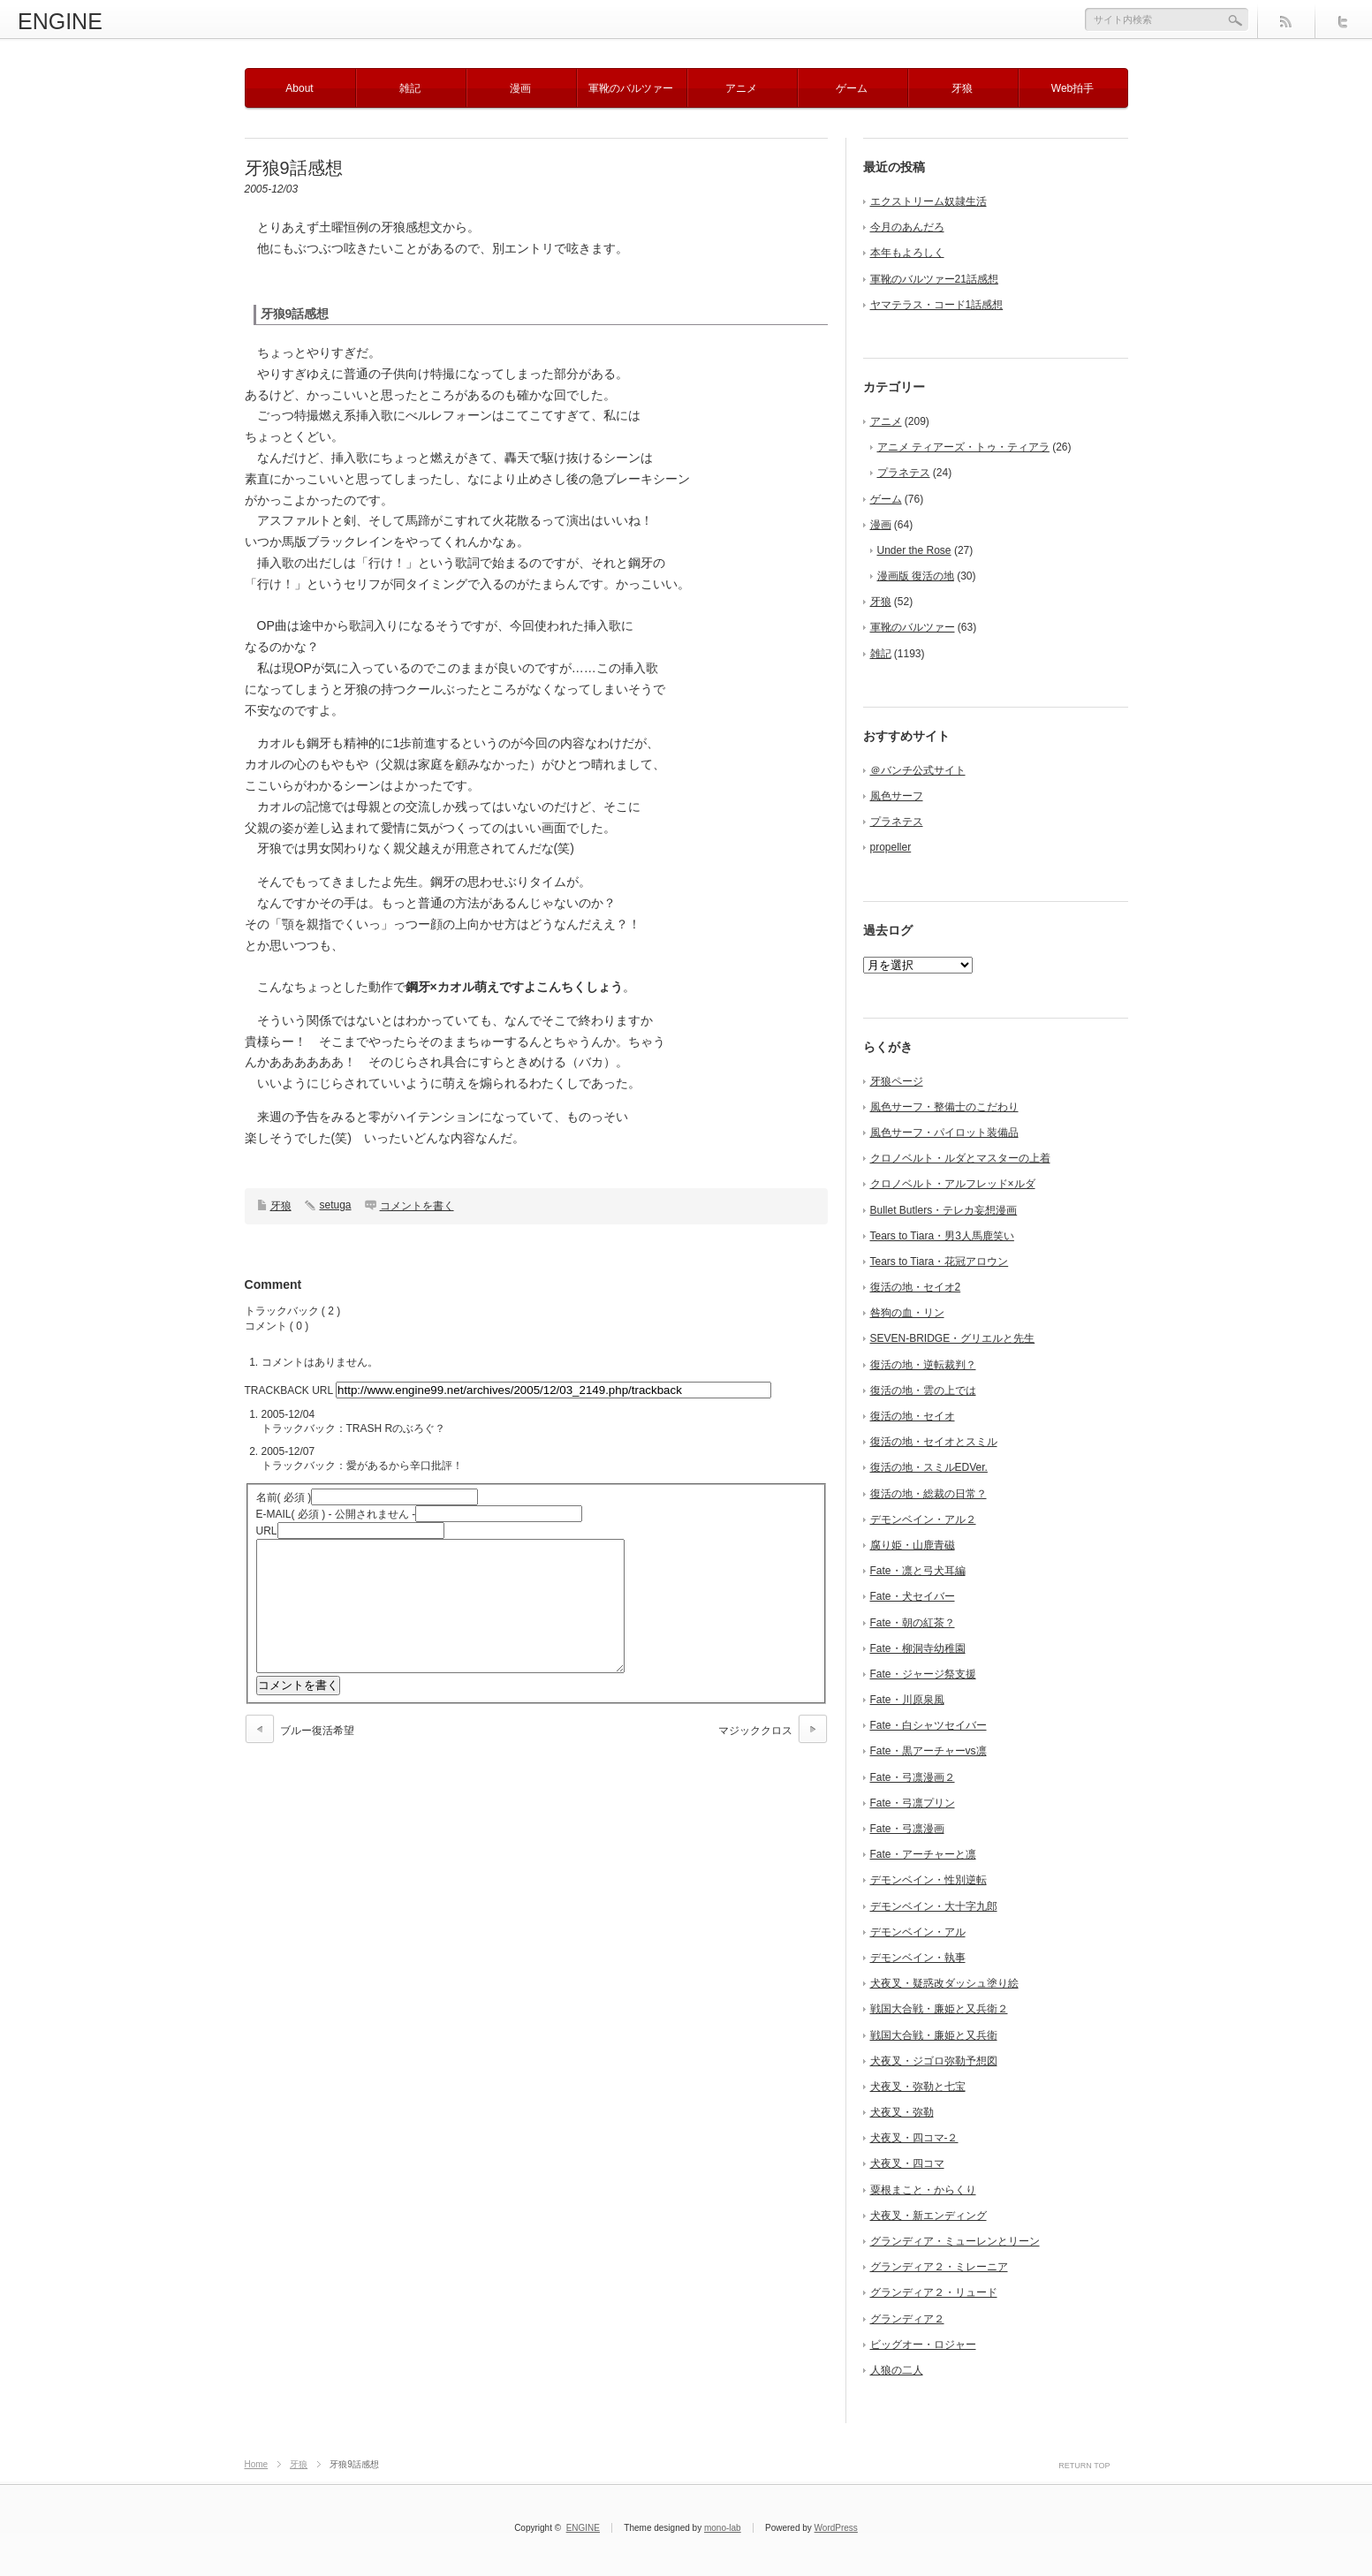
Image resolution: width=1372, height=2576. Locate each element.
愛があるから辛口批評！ (404, 1465)
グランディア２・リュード (933, 2292)
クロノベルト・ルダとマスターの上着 (960, 1158)
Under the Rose (914, 550)
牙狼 (962, 88)
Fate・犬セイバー (912, 1596)
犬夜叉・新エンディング (928, 2215)
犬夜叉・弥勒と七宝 (918, 2086)
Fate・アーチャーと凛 (923, 1854)
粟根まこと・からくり (923, 2190)
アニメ (741, 88)
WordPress (836, 2528)
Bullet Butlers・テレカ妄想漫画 (944, 1210)
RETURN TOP (1084, 2465)
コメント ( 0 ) (277, 1326)
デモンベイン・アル (918, 1932)
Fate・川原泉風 (907, 1699)
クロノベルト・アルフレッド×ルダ (952, 1184)
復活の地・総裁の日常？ (928, 1494)
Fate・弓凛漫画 (907, 1828)
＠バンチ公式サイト (918, 770)
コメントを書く (417, 1206)
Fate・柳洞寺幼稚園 (918, 1648)
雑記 (410, 88)
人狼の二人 (896, 2370)
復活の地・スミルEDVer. (929, 1467)
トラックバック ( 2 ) (293, 1311)
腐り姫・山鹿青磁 (912, 1545)
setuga (336, 1205)
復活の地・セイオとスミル (933, 1442)
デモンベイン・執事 (918, 1957)
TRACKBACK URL (289, 1390)
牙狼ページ (896, 1081)
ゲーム (852, 88)
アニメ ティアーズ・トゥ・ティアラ (963, 447)
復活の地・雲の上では (923, 1390)
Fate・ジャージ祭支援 (923, 1674)
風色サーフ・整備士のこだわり (944, 1107)
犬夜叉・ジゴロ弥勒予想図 (933, 2061)
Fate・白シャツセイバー (928, 1725)
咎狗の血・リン (907, 1313)
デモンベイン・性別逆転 (928, 1880)
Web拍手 (1072, 88)
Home (257, 2464)
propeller (891, 847)
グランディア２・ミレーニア (939, 2267)
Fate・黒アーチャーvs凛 (928, 1751)
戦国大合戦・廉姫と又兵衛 (933, 2035)
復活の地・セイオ (912, 1416)
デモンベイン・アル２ (923, 1519)
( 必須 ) (284, 1497)
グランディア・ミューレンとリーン (955, 2241)
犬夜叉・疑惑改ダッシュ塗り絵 (944, 1983)
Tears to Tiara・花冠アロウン (939, 1261)
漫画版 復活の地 (915, 576)
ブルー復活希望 (317, 1757)
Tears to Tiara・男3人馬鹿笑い (942, 1236)
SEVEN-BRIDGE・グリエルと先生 (952, 1338)
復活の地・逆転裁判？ (923, 1365)
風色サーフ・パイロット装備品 (944, 1132)
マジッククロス (755, 1757)
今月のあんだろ (907, 227)
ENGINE (60, 21)
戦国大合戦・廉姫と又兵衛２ (939, 2009)
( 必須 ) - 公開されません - (336, 1514)
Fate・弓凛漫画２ (912, 1777)
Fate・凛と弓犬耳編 (918, 1571)
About (299, 88)
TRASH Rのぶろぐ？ (396, 1428)
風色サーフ (896, 796)
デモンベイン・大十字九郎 (933, 1906)
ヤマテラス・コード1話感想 (937, 305)
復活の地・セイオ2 (915, 1287)
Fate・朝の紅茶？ (912, 1623)
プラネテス (903, 472)
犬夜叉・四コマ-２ (914, 2138)
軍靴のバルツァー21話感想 (934, 279)
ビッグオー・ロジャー (923, 2344)
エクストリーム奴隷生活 (928, 201)
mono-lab (722, 2528)
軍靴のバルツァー (630, 88)
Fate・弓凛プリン (912, 1803)
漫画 (520, 88)
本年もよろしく (907, 252)
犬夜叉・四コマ (907, 2163)
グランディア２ (907, 2319)
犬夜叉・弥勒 (902, 2112)
